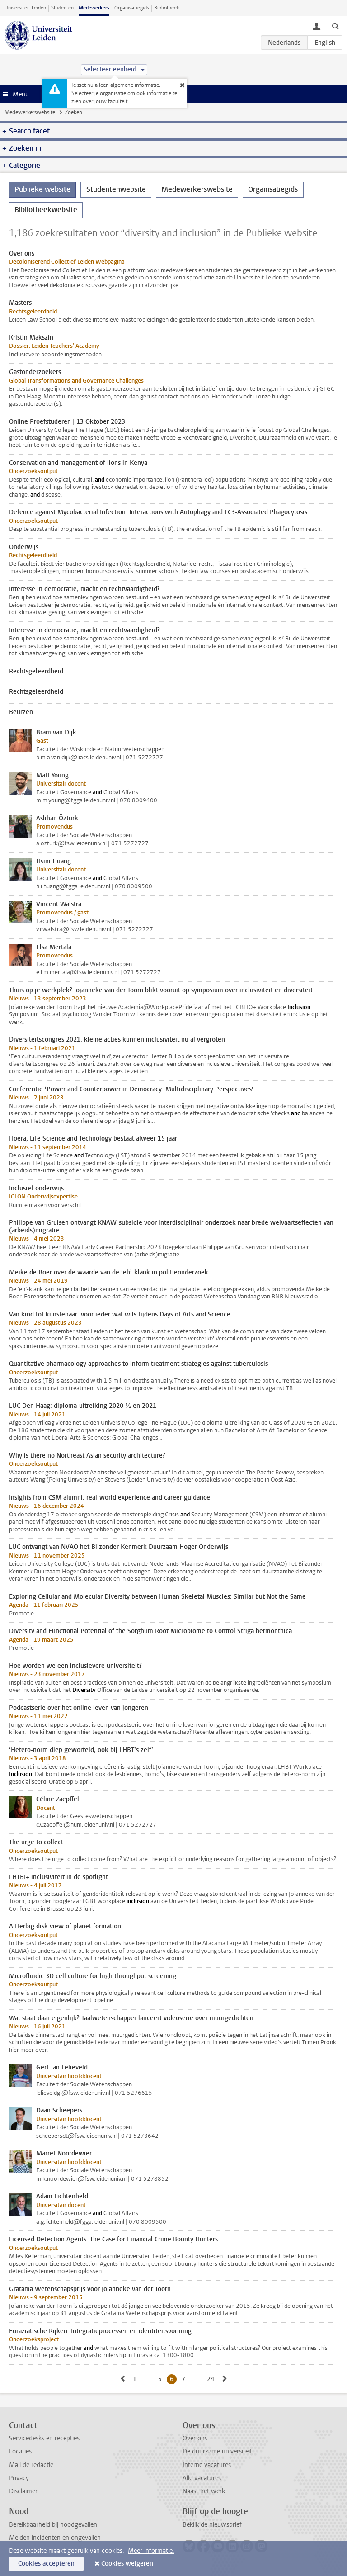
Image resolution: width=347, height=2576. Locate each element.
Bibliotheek (166, 8)
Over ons (195, 2438)
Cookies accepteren (46, 2563)
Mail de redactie (31, 2465)
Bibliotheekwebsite (45, 209)
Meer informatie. (151, 2551)
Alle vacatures (202, 2478)
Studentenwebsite (116, 189)
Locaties (20, 2451)
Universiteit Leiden (25, 8)
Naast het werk (204, 2491)
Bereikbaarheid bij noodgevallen (53, 2524)
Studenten (62, 8)
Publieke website (42, 189)
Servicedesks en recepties (44, 2438)
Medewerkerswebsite (30, 112)
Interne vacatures (207, 2465)
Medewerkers (94, 8)
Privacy (19, 2478)
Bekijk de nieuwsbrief (212, 2524)
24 (212, 2378)
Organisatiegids (131, 8)
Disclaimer (23, 2491)
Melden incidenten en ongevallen (55, 2537)
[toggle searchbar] (335, 26)
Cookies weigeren (127, 2563)
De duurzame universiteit (217, 2451)
